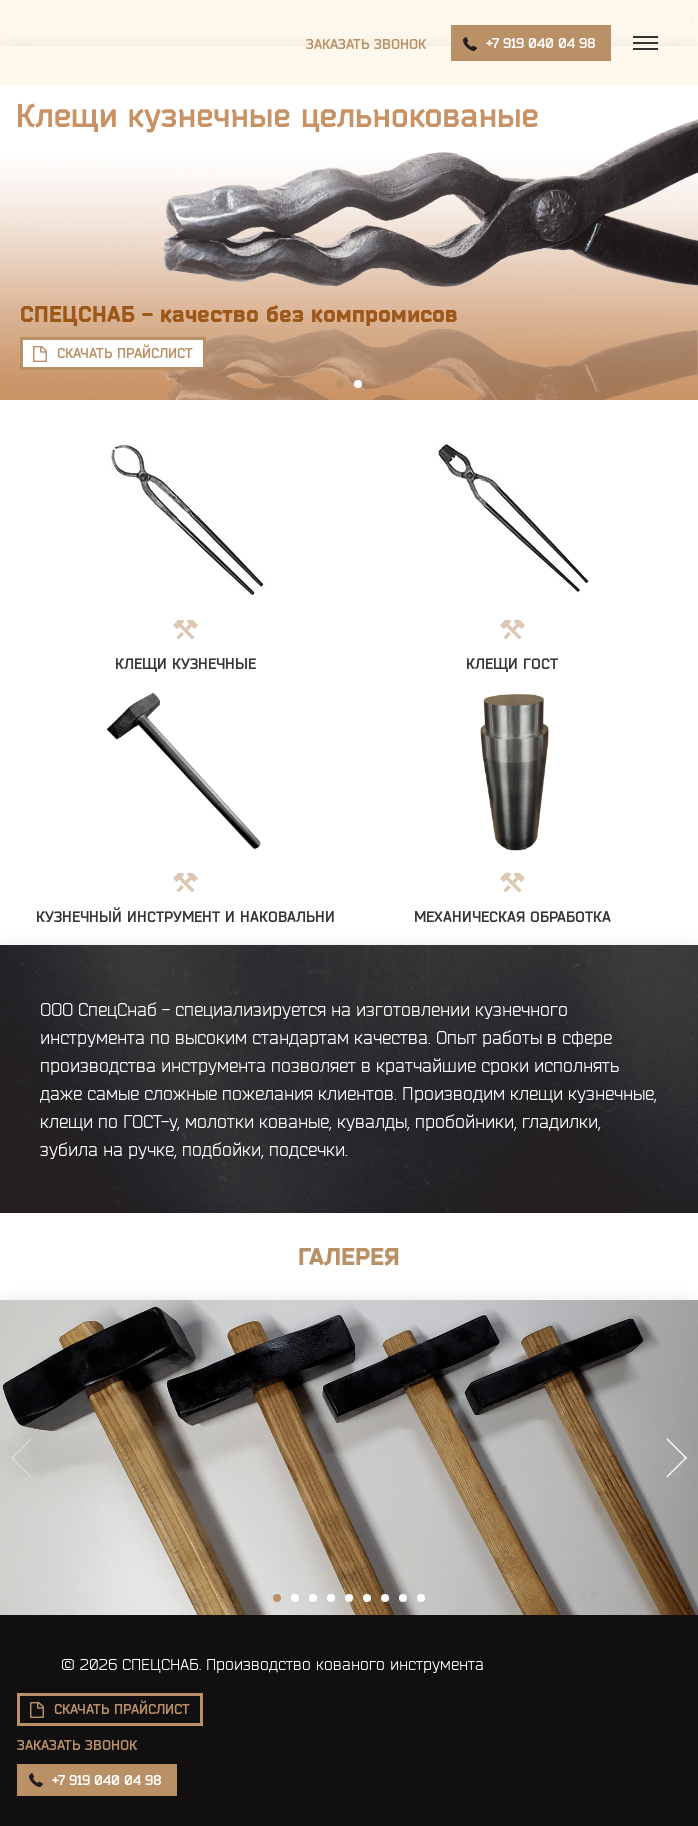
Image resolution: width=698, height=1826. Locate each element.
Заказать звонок (366, 44)
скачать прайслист (125, 353)
